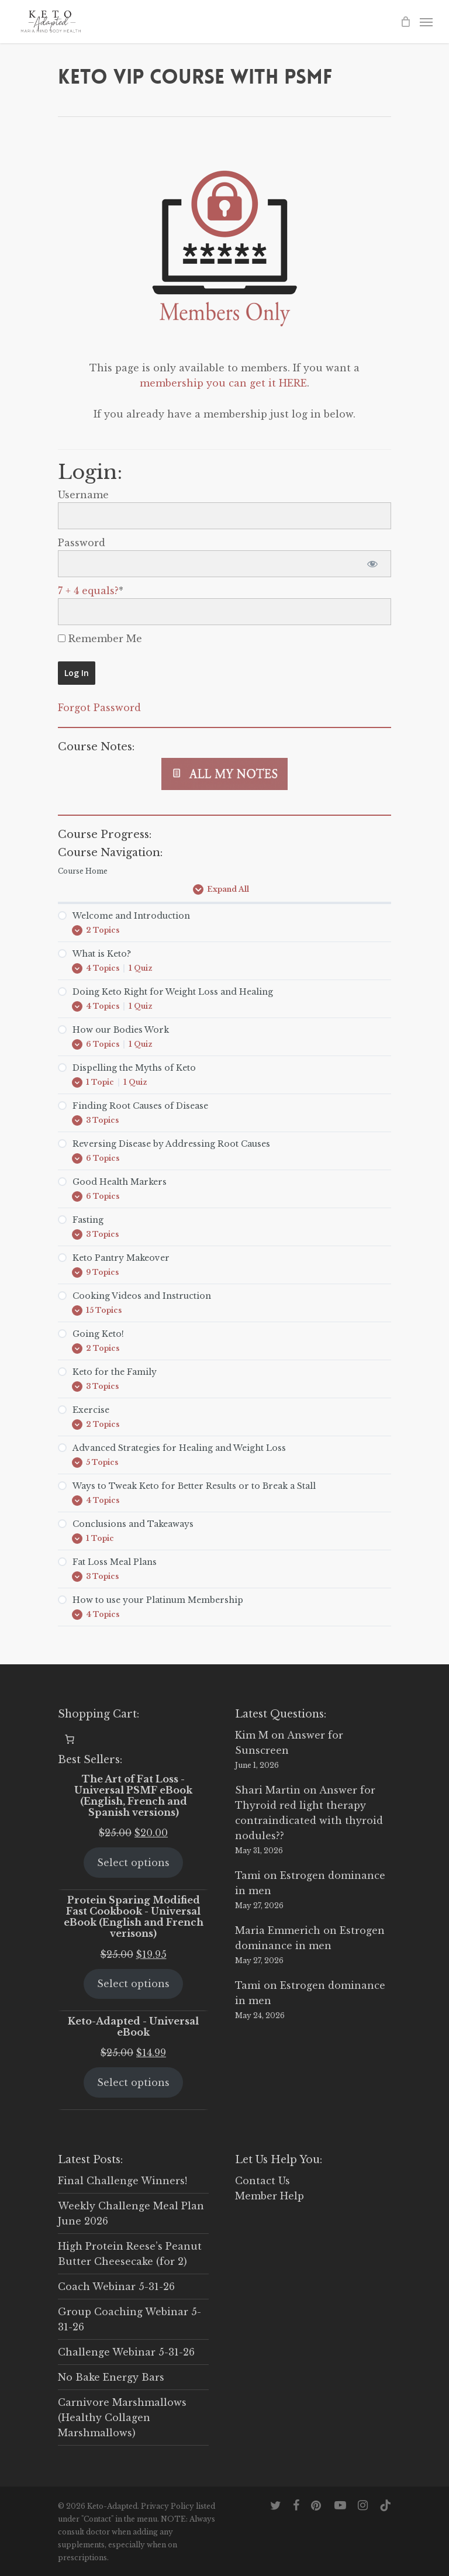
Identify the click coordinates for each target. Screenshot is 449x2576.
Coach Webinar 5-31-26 (116, 2286)
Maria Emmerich (277, 1930)
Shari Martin (268, 1790)
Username (83, 495)
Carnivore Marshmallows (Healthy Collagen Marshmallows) (122, 2417)
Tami (248, 1875)
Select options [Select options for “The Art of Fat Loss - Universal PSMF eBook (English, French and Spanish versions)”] (133, 1862)
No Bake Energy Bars (111, 2377)
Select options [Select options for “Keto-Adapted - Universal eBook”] (133, 2082)
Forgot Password (99, 707)
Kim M (251, 1735)
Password (81, 543)
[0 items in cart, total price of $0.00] (69, 1739)
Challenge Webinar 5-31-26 (126, 2352)
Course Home (83, 871)
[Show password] (372, 563)
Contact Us (262, 2181)
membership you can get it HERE (223, 383)
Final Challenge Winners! (122, 2181)
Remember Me (100, 638)
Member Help (269, 2196)
